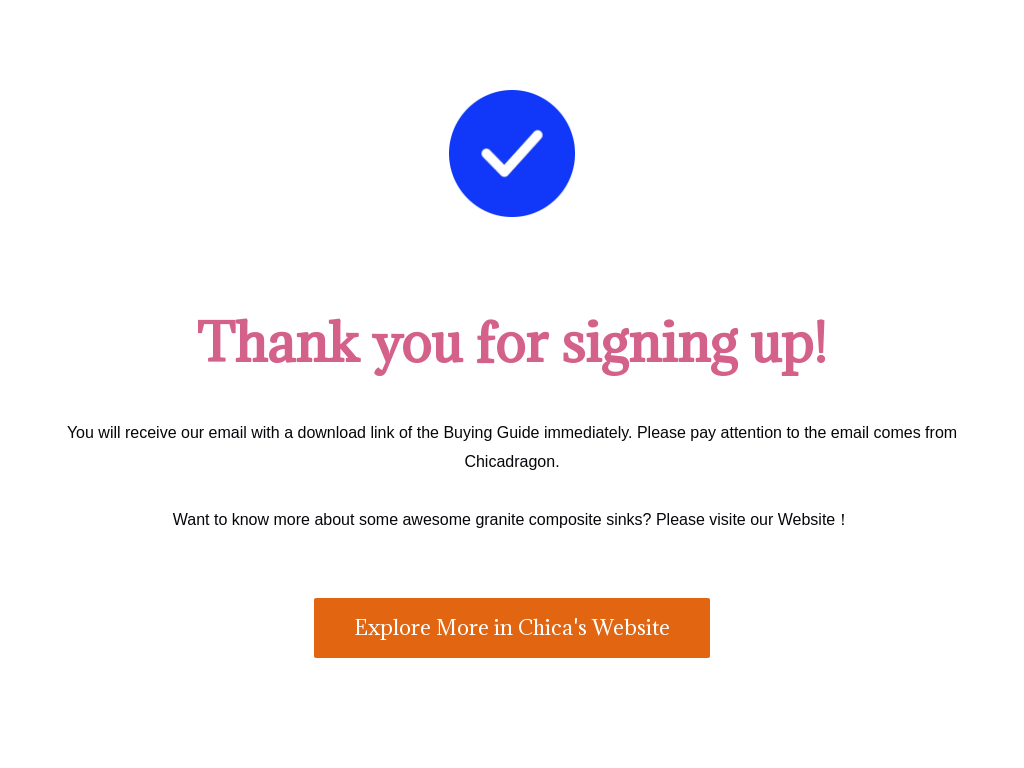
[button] (512, 628)
